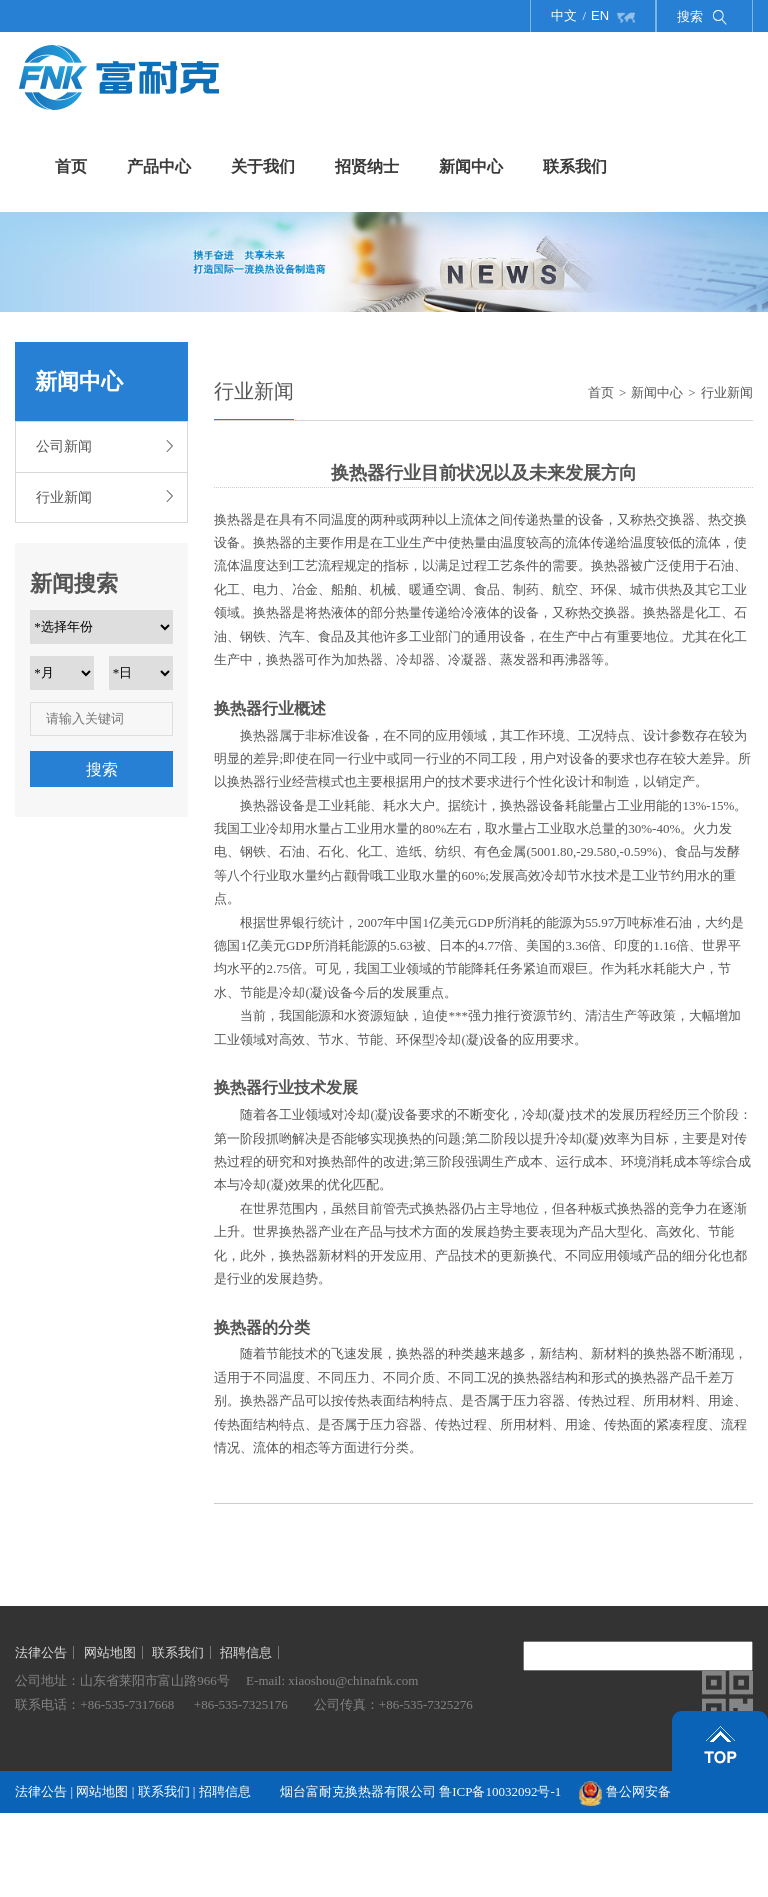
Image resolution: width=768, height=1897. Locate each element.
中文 (564, 15)
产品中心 (159, 166)
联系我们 (575, 166)
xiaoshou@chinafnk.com (353, 1680)
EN (600, 15)
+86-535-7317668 (127, 1704)
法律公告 (41, 1652)
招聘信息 (246, 1652)
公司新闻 (104, 444)
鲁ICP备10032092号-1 (500, 1791)
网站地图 (110, 1652)
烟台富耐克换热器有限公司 (359, 1791)
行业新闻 (104, 495)
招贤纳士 (367, 166)
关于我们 (263, 166)
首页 (71, 166)
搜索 (102, 769)
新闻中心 (471, 166)
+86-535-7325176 (241, 1704)
